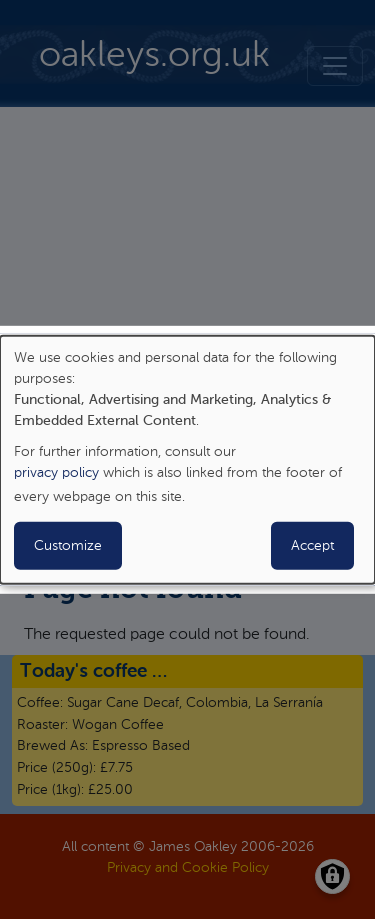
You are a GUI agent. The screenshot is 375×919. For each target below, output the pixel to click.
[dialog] (187, 459)
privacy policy (56, 473)
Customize (68, 546)
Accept (312, 546)
